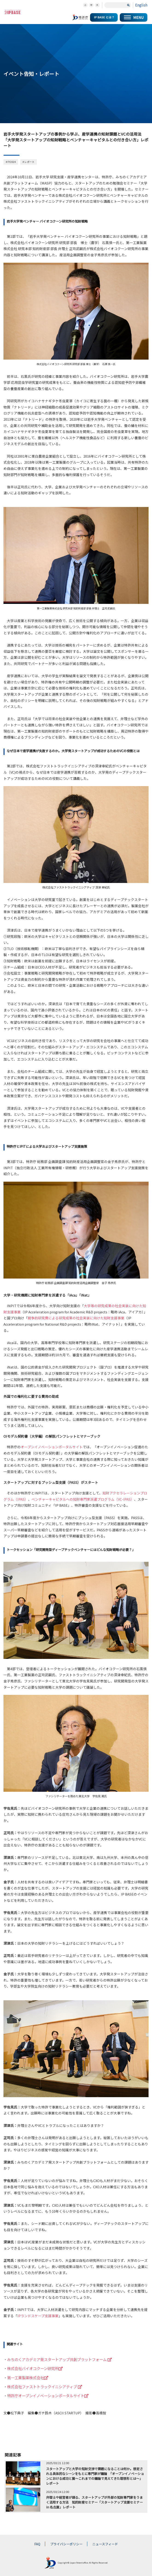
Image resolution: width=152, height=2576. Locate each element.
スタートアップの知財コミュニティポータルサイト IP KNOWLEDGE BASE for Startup (13, 12)
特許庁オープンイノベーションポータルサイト (47, 2395)
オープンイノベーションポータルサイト (52, 1446)
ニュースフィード (105, 2544)
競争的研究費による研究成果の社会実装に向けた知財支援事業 (76, 1317)
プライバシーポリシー (66, 2544)
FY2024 (12, 162)
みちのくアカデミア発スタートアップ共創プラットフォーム (59, 2359)
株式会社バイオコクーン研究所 (35, 2368)
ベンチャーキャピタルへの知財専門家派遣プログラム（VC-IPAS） (83, 1499)
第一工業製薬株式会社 (27, 2377)
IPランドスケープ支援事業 (37, 2315)
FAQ (37, 2544)
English (141, 5)
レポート (29, 162)
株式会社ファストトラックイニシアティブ (44, 2386)
